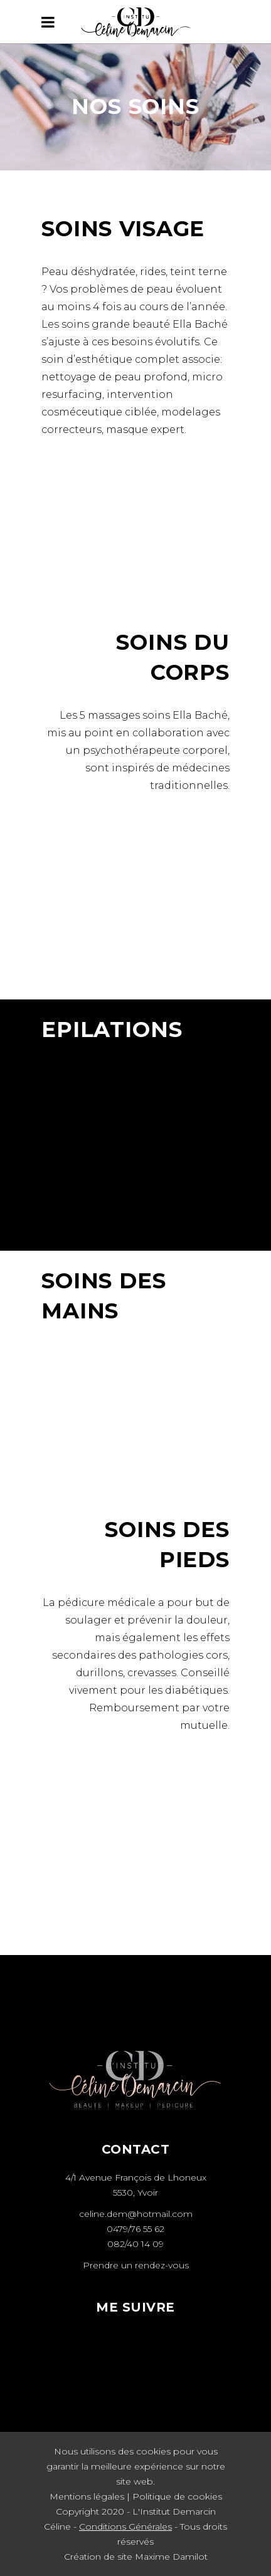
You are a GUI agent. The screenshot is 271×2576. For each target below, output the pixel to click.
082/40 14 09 (135, 2244)
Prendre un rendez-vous (136, 2265)
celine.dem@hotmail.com (136, 2213)
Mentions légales (87, 2496)
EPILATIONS (112, 1029)
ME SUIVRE (135, 2307)
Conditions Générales (125, 2526)
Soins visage (123, 229)
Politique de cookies (177, 2496)
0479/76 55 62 (135, 2228)
